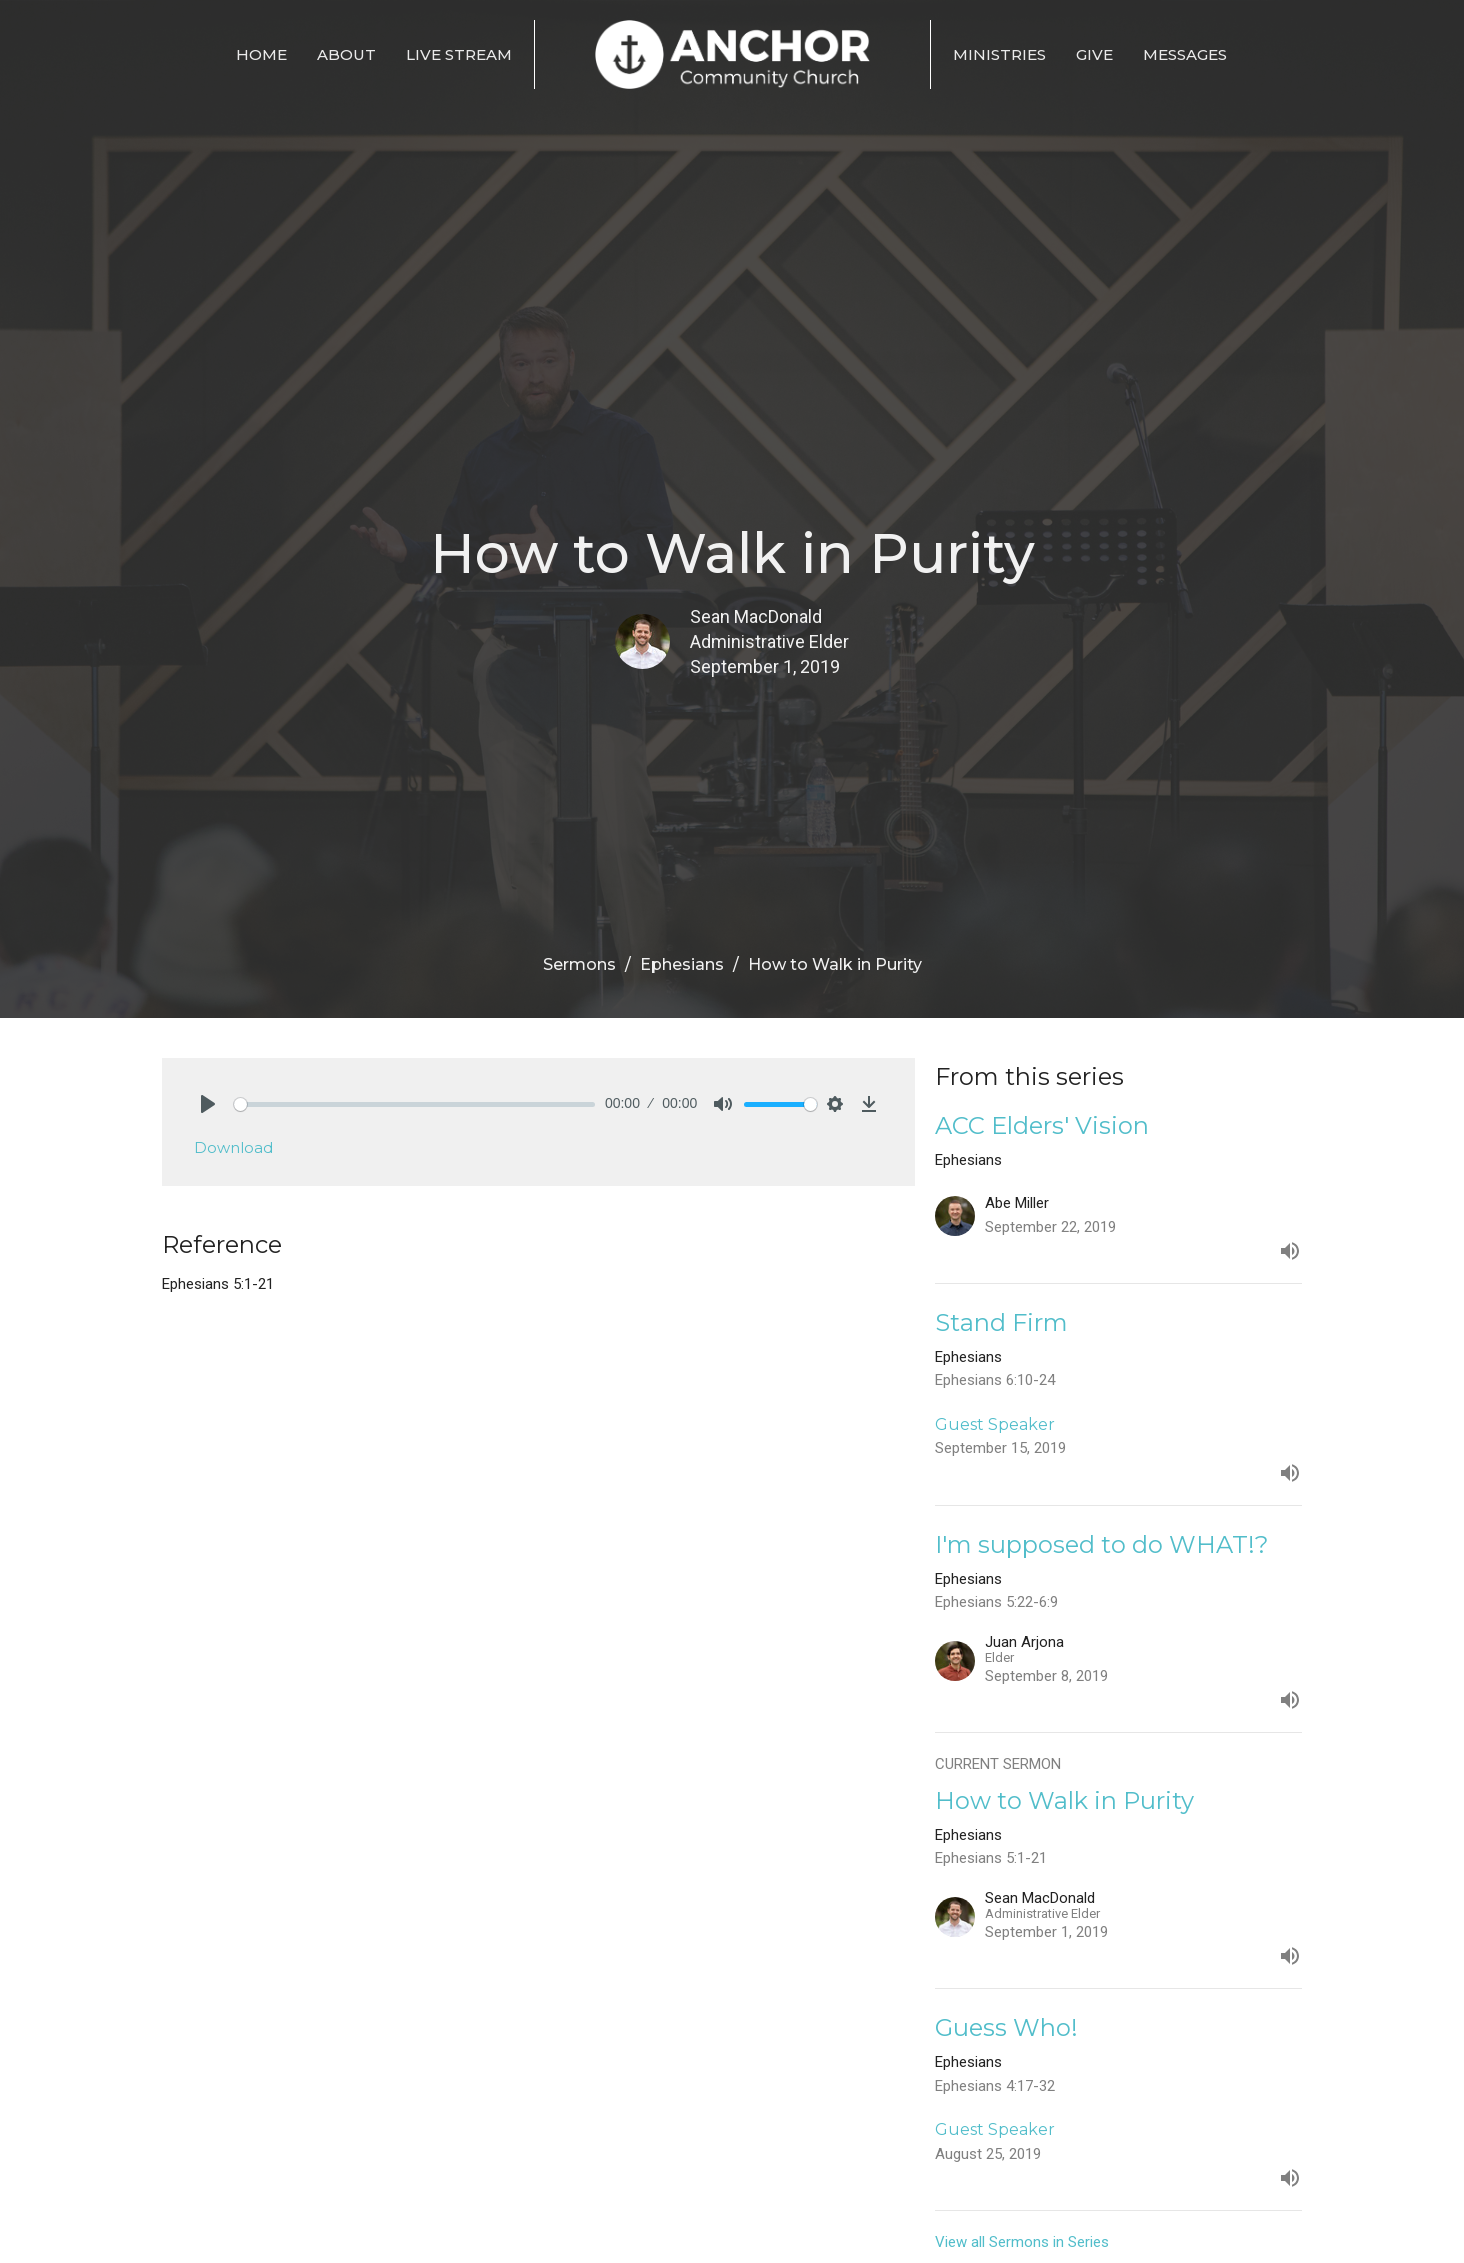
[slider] (414, 1104)
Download (233, 1147)
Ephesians (682, 964)
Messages (1185, 54)
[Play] (208, 1104)
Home (261, 54)
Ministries (999, 54)
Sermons (579, 964)
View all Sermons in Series (1022, 2242)
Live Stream (459, 54)
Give (1094, 54)
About (346, 54)
